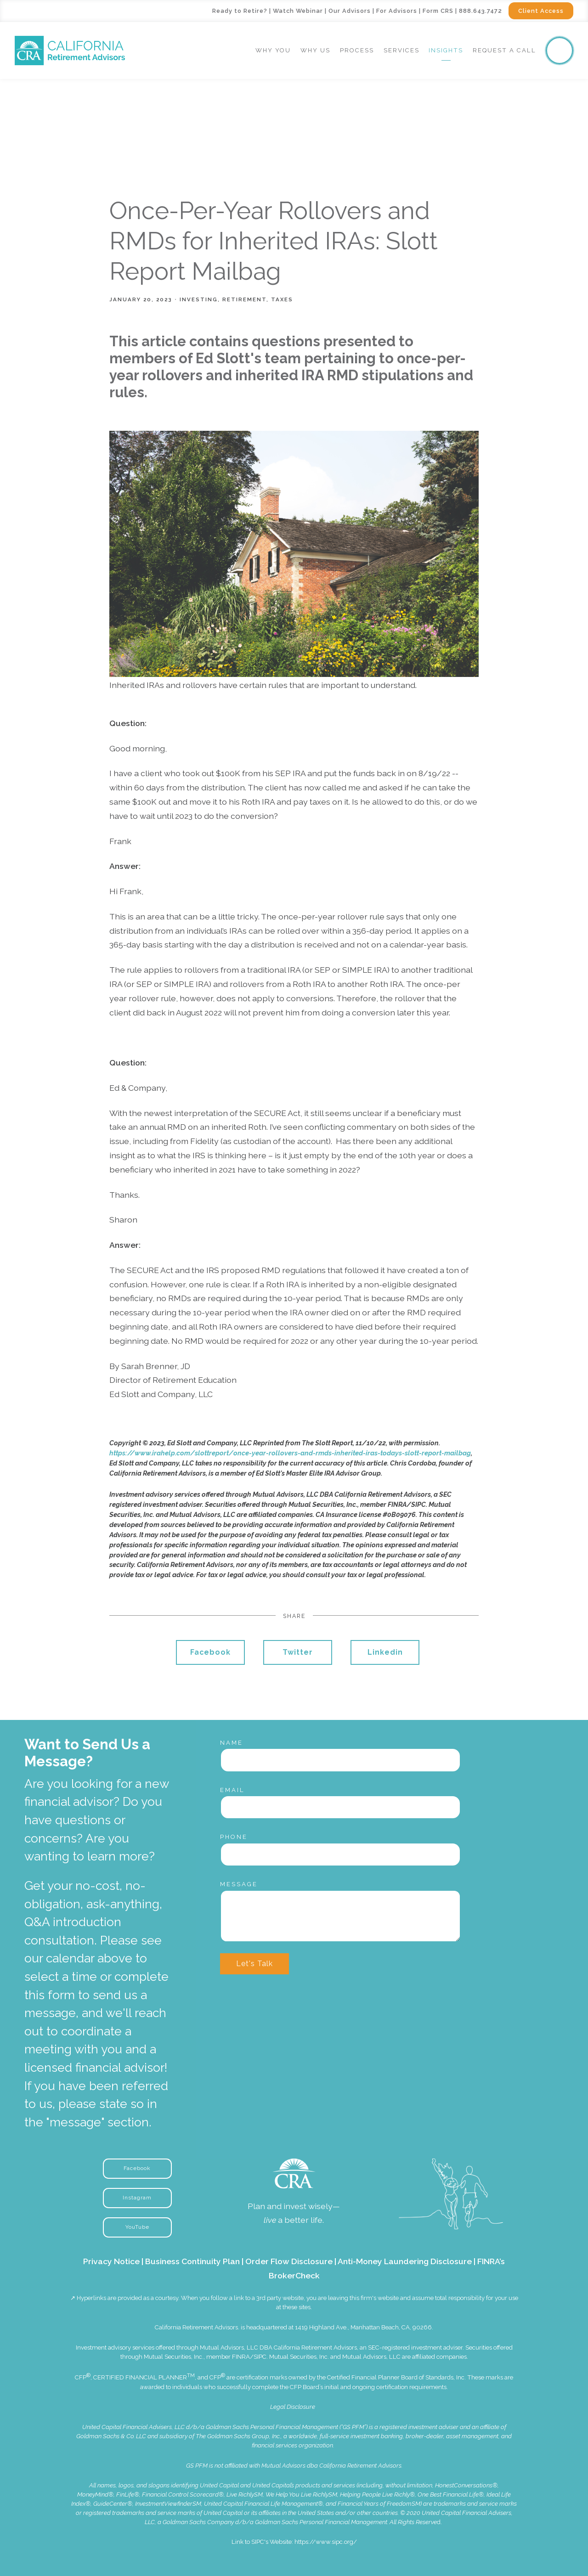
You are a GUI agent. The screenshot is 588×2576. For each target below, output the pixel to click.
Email (232, 1790)
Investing (199, 299)
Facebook (210, 1652)
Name (231, 1742)
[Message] (340, 1916)
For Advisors (396, 10)
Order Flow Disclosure (289, 2261)
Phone (234, 1836)
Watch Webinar (298, 10)
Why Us (315, 50)
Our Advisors (349, 10)
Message (239, 1884)
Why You (273, 50)
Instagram (137, 2197)
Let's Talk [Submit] (254, 1963)
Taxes (282, 299)
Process (357, 50)
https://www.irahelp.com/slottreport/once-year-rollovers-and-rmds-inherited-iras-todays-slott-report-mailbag (290, 1453)
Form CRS (438, 10)
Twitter (298, 1652)
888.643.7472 (480, 10)
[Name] (340, 1760)
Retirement (244, 299)
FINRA (241, 2356)
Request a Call (504, 50)
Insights (446, 50)
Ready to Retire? (239, 10)
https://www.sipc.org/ (325, 2541)
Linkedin (385, 1652)
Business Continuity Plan (192, 2261)
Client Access (541, 10)
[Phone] (340, 1854)
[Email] (340, 1807)
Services (401, 50)
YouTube (137, 2227)
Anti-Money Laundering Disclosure (405, 2261)
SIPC (260, 2356)
